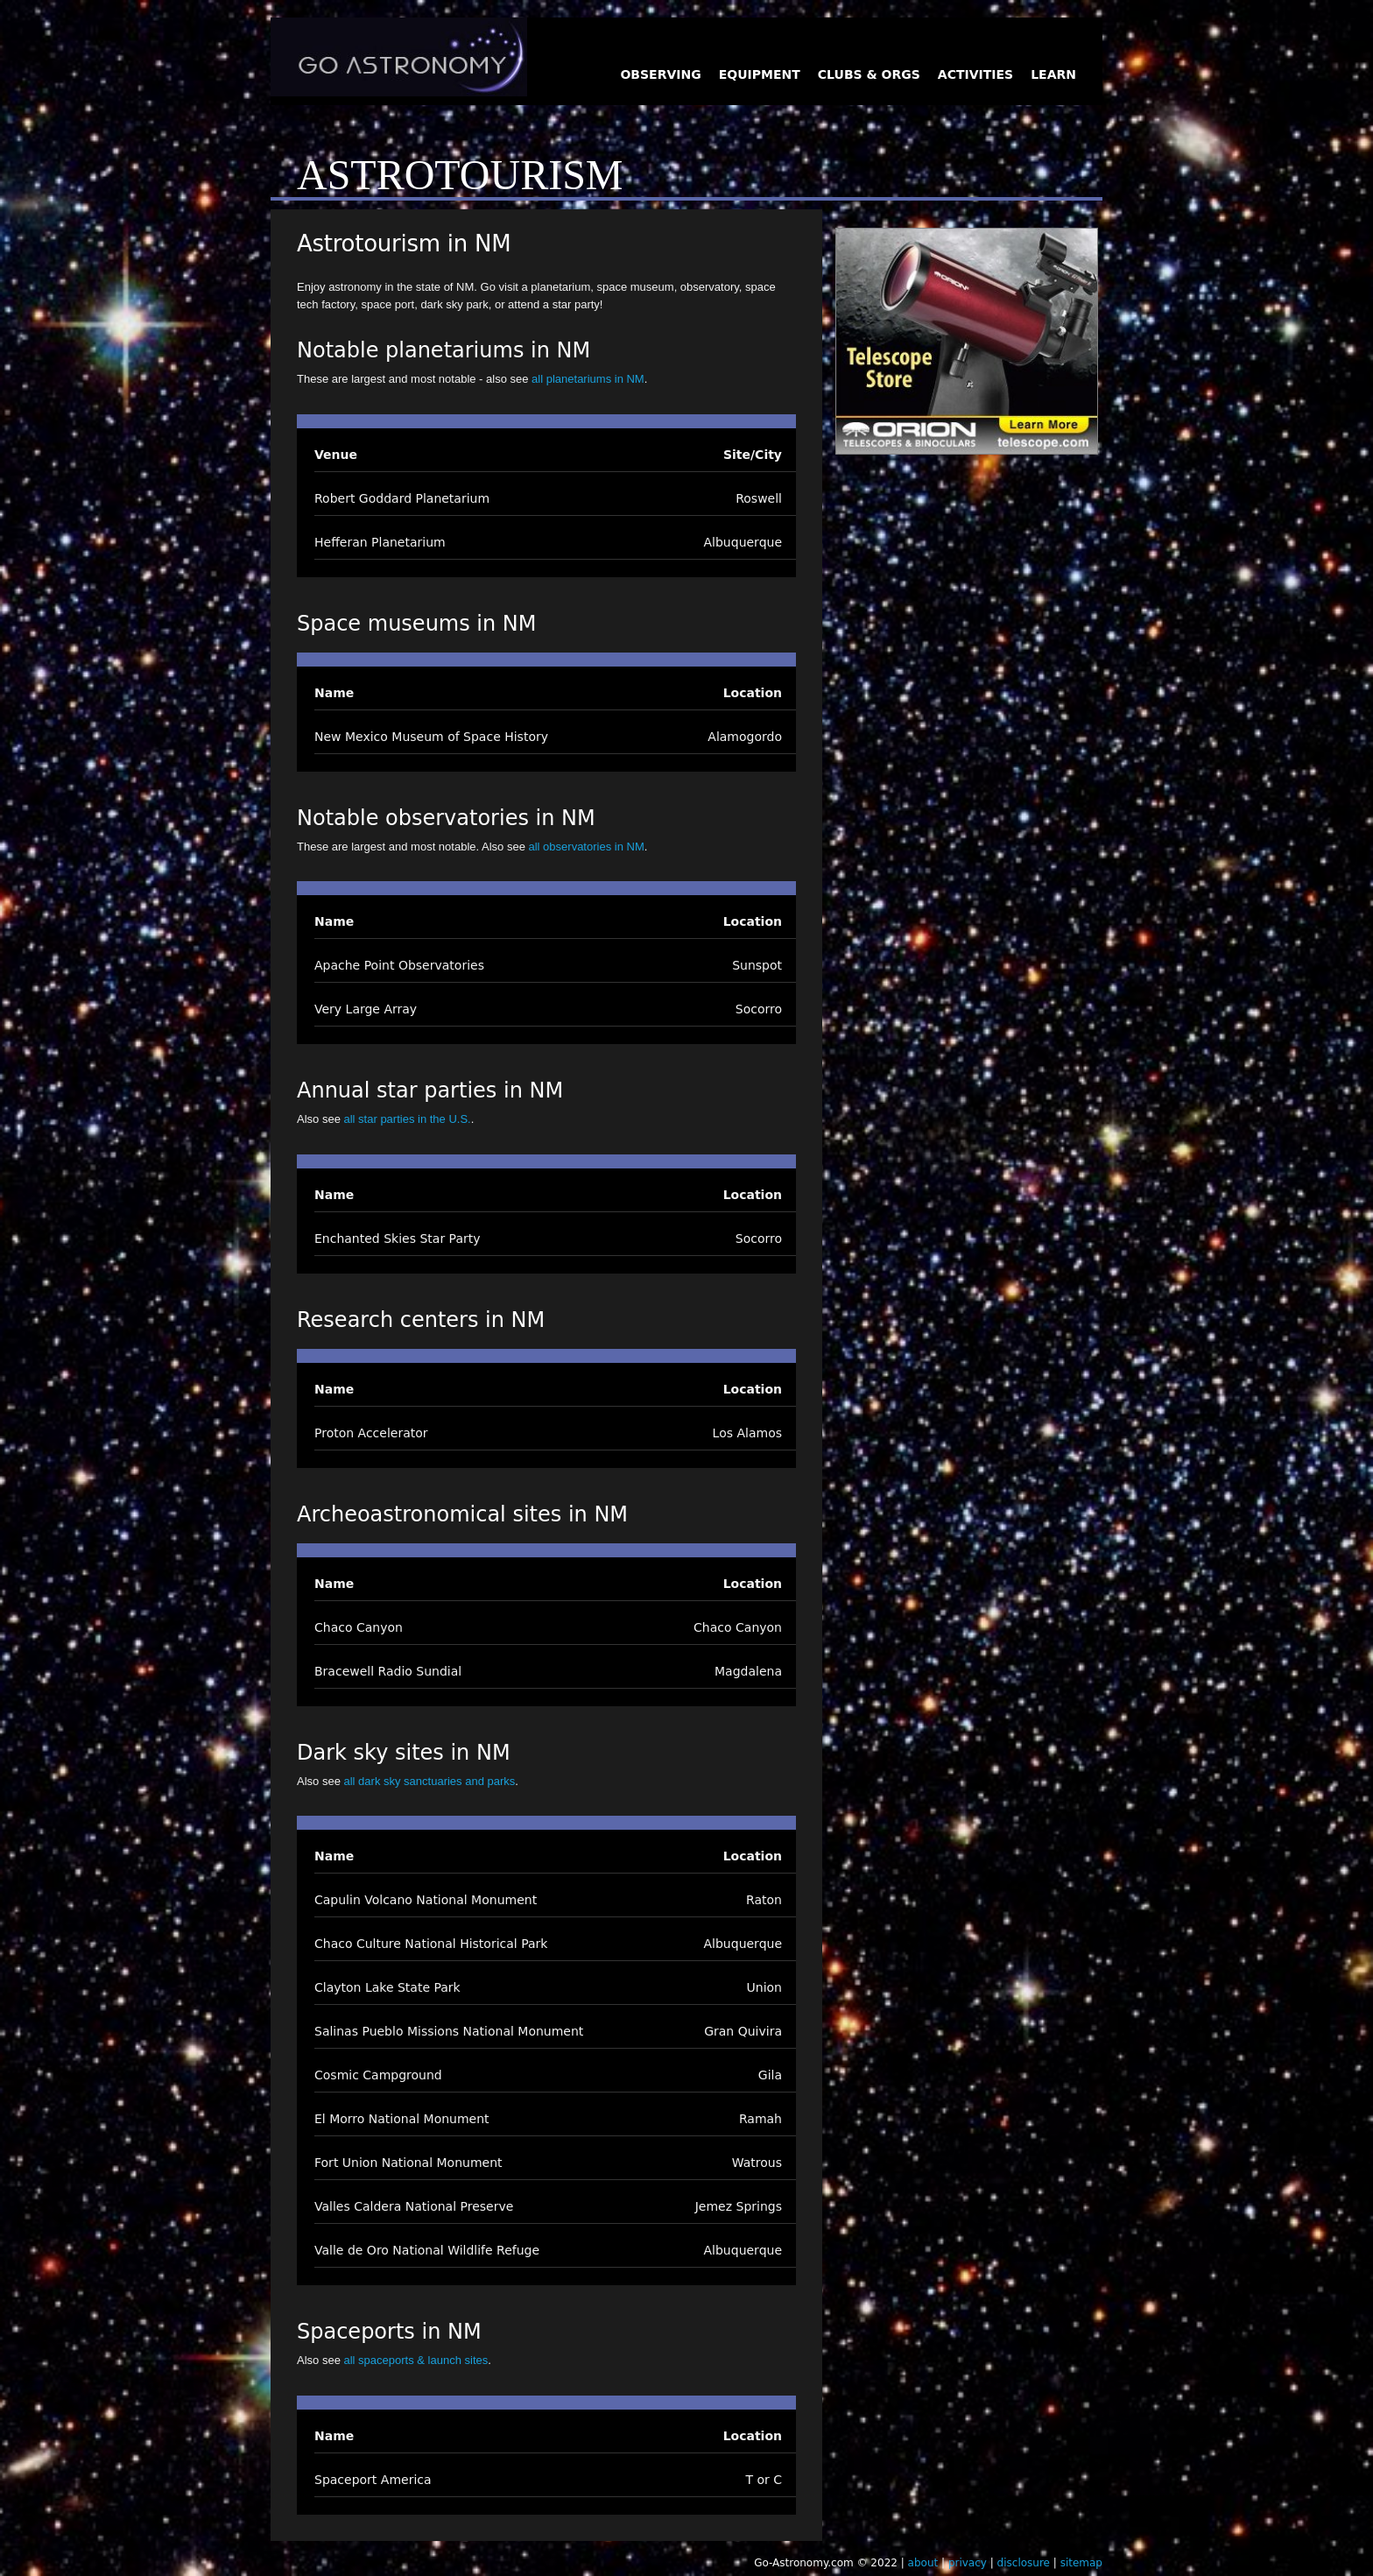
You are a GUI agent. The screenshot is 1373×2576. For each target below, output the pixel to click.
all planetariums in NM (588, 378)
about (923, 2563)
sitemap (1081, 2563)
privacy (967, 2563)
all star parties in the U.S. (406, 1119)
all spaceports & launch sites (415, 2360)
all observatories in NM (586, 846)
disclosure (1023, 2563)
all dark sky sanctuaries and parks (429, 1781)
